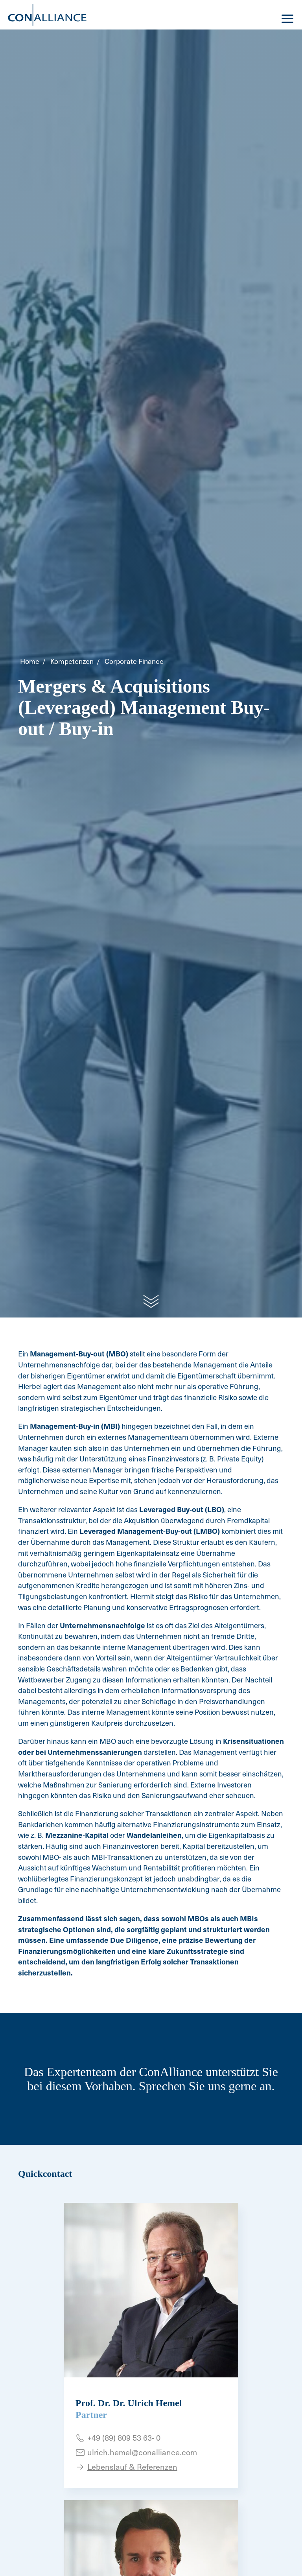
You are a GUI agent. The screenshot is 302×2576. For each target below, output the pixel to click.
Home (29, 661)
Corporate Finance (134, 661)
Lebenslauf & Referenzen (132, 2467)
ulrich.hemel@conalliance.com (142, 2452)
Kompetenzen (72, 661)
